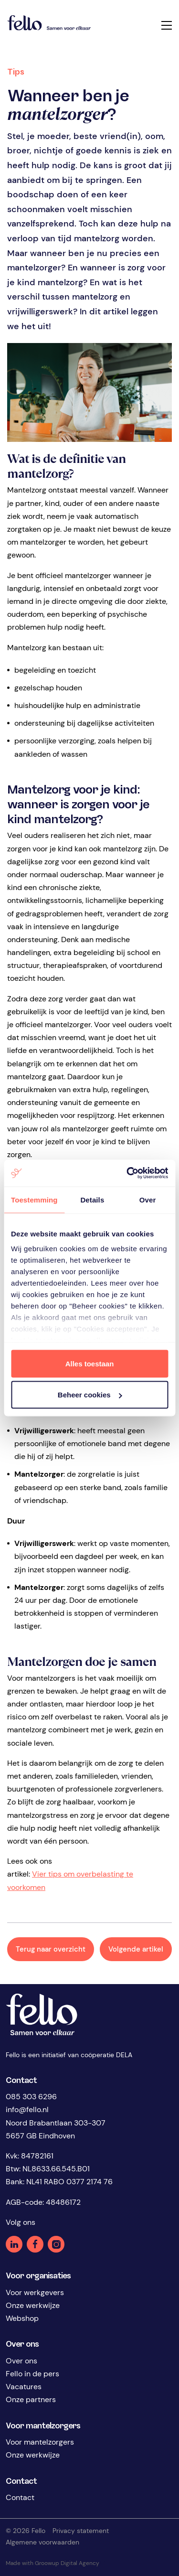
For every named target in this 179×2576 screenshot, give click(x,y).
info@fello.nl (27, 2109)
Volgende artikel (135, 1949)
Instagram (56, 2244)
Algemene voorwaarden (42, 2542)
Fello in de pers (32, 2374)
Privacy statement (81, 2530)
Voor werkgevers (35, 2292)
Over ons (21, 2361)
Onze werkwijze (33, 2305)
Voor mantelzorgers (40, 2442)
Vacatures (24, 2387)
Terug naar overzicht (50, 1949)
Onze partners (31, 2399)
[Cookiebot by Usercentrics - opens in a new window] (127, 1173)
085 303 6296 (31, 2097)
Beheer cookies (90, 1395)
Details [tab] (92, 1199)
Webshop (22, 2318)
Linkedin (14, 2244)
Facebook (35, 2244)
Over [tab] (147, 1199)
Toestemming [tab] (34, 1199)
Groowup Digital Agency (70, 2563)
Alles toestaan (89, 1363)
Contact (20, 2497)
